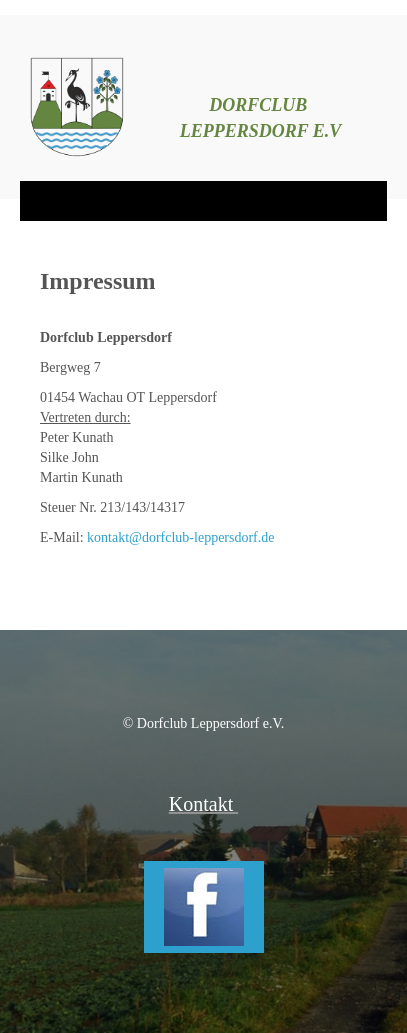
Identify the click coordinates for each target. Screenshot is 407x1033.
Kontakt (203, 804)
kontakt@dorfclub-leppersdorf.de (180, 537)
